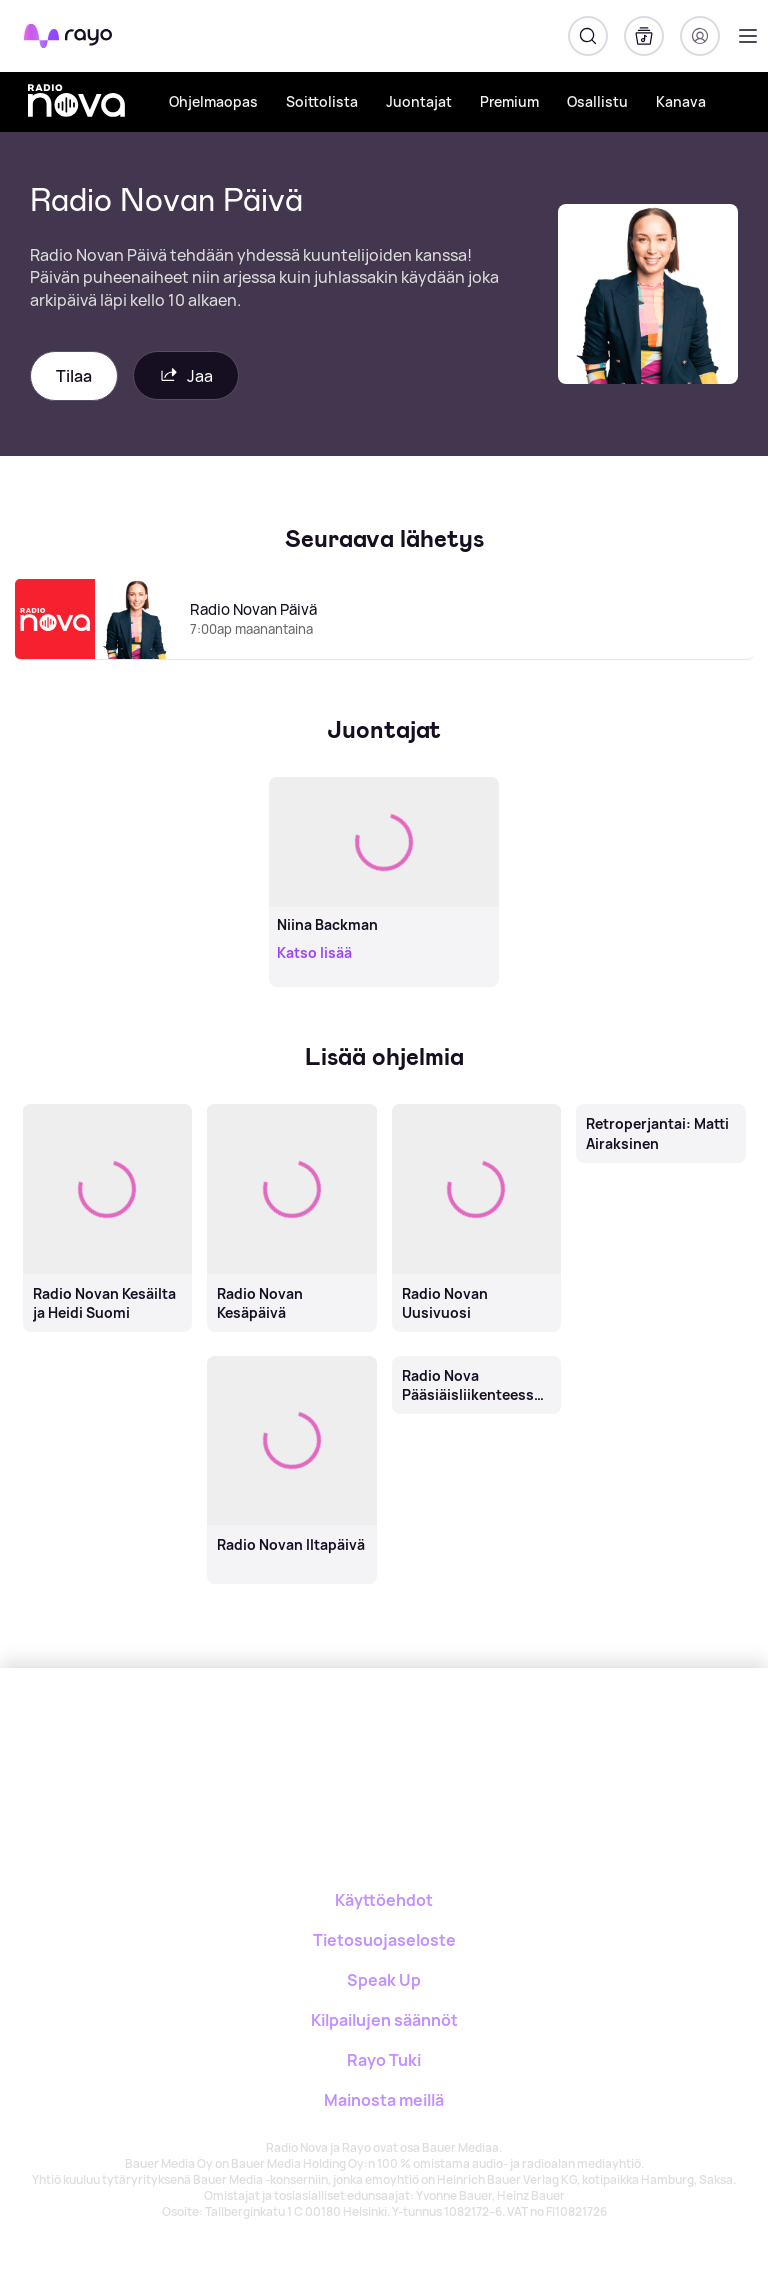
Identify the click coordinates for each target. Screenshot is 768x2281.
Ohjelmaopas (213, 101)
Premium (509, 101)
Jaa (186, 375)
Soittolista (322, 101)
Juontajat (419, 101)
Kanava (681, 101)
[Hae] (588, 36)
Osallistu (597, 101)
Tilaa (74, 376)
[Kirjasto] (644, 36)
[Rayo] (304, 1737)
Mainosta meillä (384, 2100)
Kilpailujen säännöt (384, 2020)
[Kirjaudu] (700, 36)
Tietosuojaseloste (384, 1940)
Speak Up (384, 1980)
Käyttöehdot (384, 1900)
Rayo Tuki (384, 2060)
